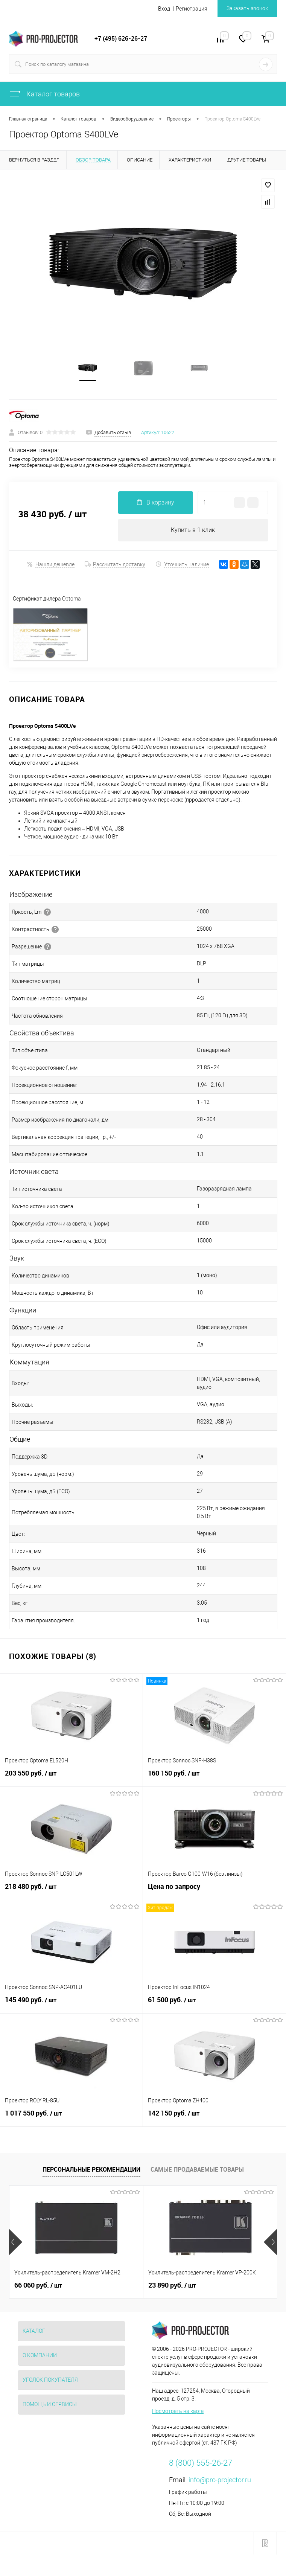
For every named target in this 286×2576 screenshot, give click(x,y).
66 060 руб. (38, 2286)
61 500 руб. (214, 2005)
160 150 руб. (214, 1778)
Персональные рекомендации (91, 2170)
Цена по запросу (214, 1891)
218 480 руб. (71, 1891)
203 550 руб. (71, 1778)
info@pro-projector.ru (220, 2481)
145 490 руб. (71, 2005)
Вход (164, 9)
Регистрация (191, 9)
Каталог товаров (44, 94)
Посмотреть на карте (178, 2412)
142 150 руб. (214, 2118)
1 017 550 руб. (71, 2118)
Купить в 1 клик (193, 530)
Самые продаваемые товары (197, 2170)
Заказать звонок (247, 8)
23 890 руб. (172, 2286)
